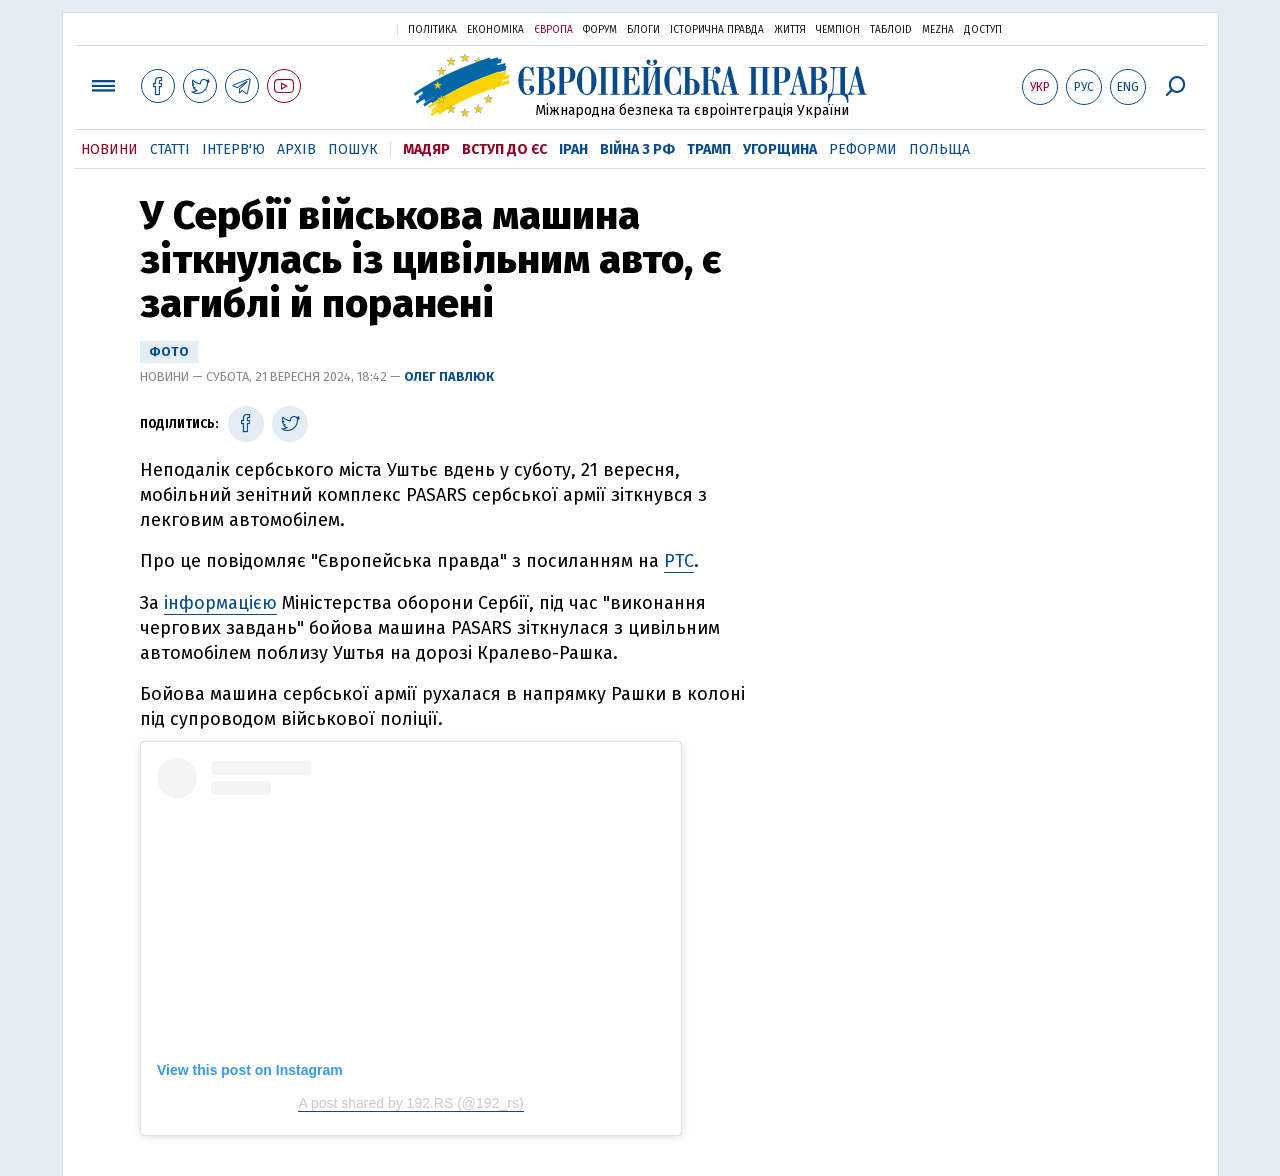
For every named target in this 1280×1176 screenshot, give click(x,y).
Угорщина (780, 149)
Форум (600, 30)
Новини (109, 149)
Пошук (353, 149)
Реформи (863, 149)
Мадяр (426, 149)
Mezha (938, 30)
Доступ (983, 30)
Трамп (709, 149)
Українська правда (333, 28)
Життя (790, 30)
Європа (553, 30)
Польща (939, 149)
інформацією (220, 603)
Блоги (643, 30)
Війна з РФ (637, 149)
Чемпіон (838, 30)
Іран (573, 149)
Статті (170, 149)
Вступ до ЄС (504, 149)
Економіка (495, 30)
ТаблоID (891, 30)
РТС (679, 561)
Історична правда (717, 30)
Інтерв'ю (233, 149)
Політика (432, 30)
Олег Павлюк (449, 376)
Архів (296, 149)
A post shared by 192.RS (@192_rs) (410, 1103)
